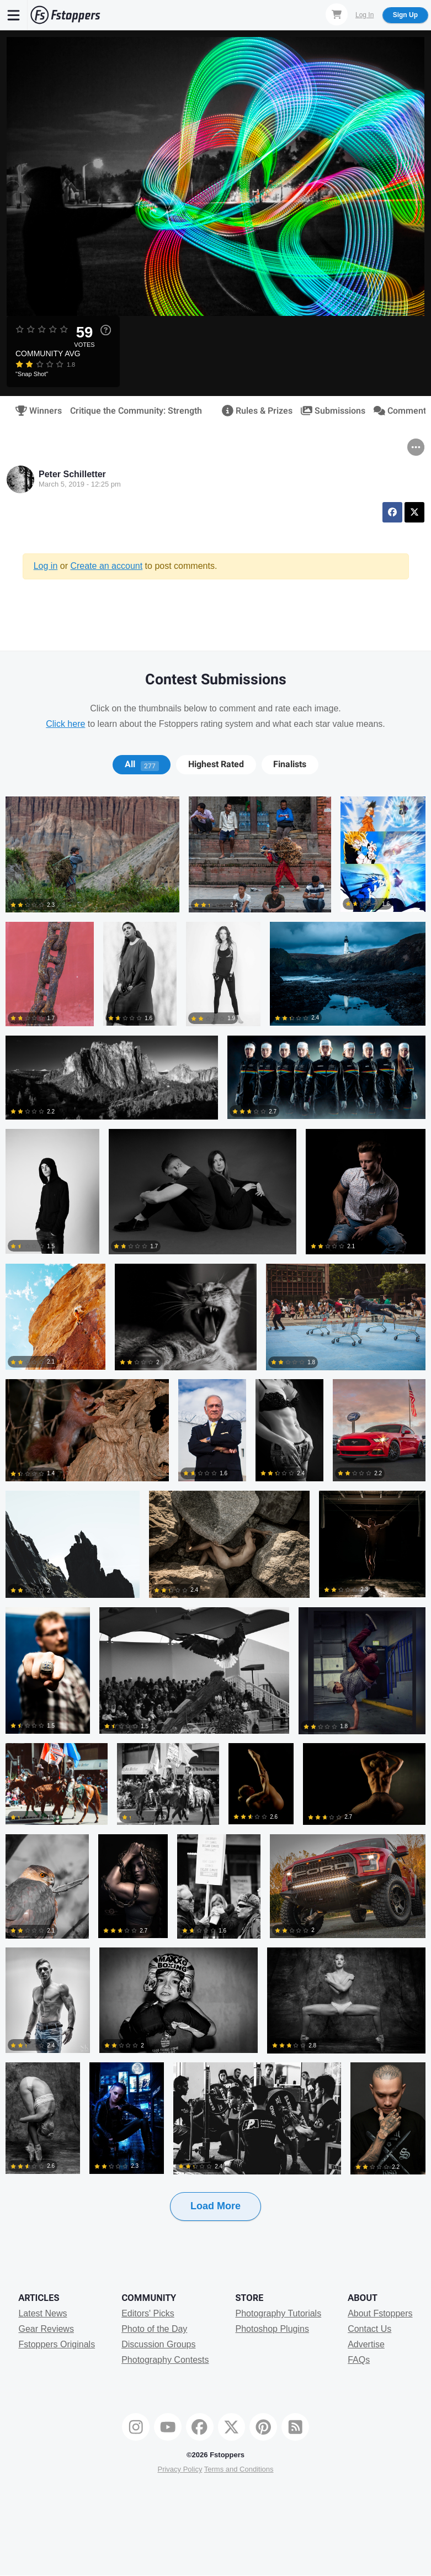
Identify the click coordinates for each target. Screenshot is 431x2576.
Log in (46, 566)
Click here (65, 724)
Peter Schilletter (72, 474)
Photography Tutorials (278, 2313)
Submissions (329, 411)
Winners (35, 411)
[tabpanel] (215, 1526)
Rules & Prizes (253, 411)
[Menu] (14, 15)
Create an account (106, 566)
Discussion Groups (158, 2344)
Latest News (42, 2313)
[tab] (141, 764)
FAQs (359, 2359)
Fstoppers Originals (56, 2344)
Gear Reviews (45, 2329)
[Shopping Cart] (337, 14)
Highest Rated (216, 764)
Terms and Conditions (239, 2469)
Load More (215, 2205)
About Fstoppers (380, 2313)
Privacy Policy (179, 2469)
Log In (364, 15)
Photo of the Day (154, 2329)
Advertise (366, 2344)
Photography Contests (165, 2359)
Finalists (289, 764)
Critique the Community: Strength (136, 411)
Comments (398, 411)
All (142, 764)
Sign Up (405, 15)
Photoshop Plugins (271, 2329)
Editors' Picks (147, 2313)
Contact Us (369, 2329)
